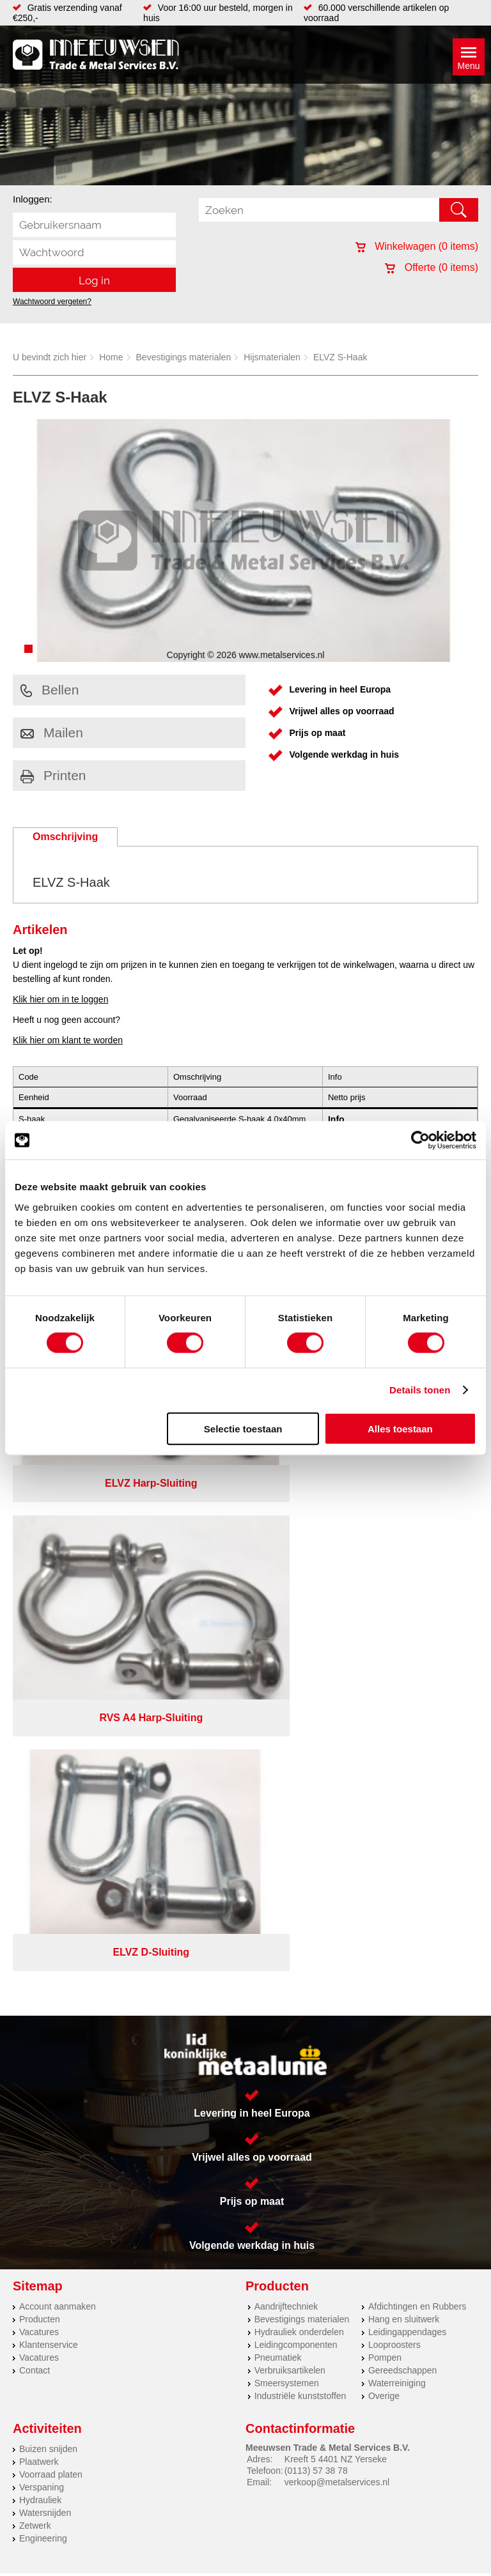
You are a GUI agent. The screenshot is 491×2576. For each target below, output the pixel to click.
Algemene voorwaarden (412, 2036)
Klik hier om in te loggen (60, 999)
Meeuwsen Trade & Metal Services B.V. (150, 2036)
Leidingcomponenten (296, 1789)
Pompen (384, 1802)
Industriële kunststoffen (300, 1840)
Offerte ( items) (431, 267)
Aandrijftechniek (286, 1750)
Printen (53, 775)
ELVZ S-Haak (340, 357)
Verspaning (41, 1931)
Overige (384, 1840)
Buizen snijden (48, 1893)
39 (359, 2088)
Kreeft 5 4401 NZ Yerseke (335, 1903)
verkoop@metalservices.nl (336, 1926)
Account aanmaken (57, 1750)
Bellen (49, 689)
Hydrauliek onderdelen (299, 1776)
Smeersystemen (286, 1827)
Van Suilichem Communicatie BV (213, 2072)
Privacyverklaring (318, 2036)
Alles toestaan (400, 1428)
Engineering (43, 1982)
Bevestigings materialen (183, 357)
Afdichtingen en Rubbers (417, 1750)
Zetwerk (35, 1970)
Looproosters (394, 1789)
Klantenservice (48, 1789)
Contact (34, 1814)
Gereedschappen (402, 1814)
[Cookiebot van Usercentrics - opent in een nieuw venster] (420, 1140)
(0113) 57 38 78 (316, 1915)
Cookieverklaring (245, 2046)
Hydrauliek (40, 1944)
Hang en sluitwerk (403, 1763)
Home (111, 357)
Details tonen (419, 1389)
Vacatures (39, 1776)
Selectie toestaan (243, 1428)
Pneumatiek (278, 1802)
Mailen (51, 732)
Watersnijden (45, 1957)
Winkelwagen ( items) (416, 246)
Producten (39, 1763)
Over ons (253, 2036)
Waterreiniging (397, 1827)
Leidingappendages (407, 1776)
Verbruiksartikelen (289, 1814)
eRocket (352, 2072)
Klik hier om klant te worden (68, 1040)
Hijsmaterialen (272, 357)
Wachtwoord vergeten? (52, 301)
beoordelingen (394, 2088)
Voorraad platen (50, 1918)
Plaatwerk (38, 1906)
